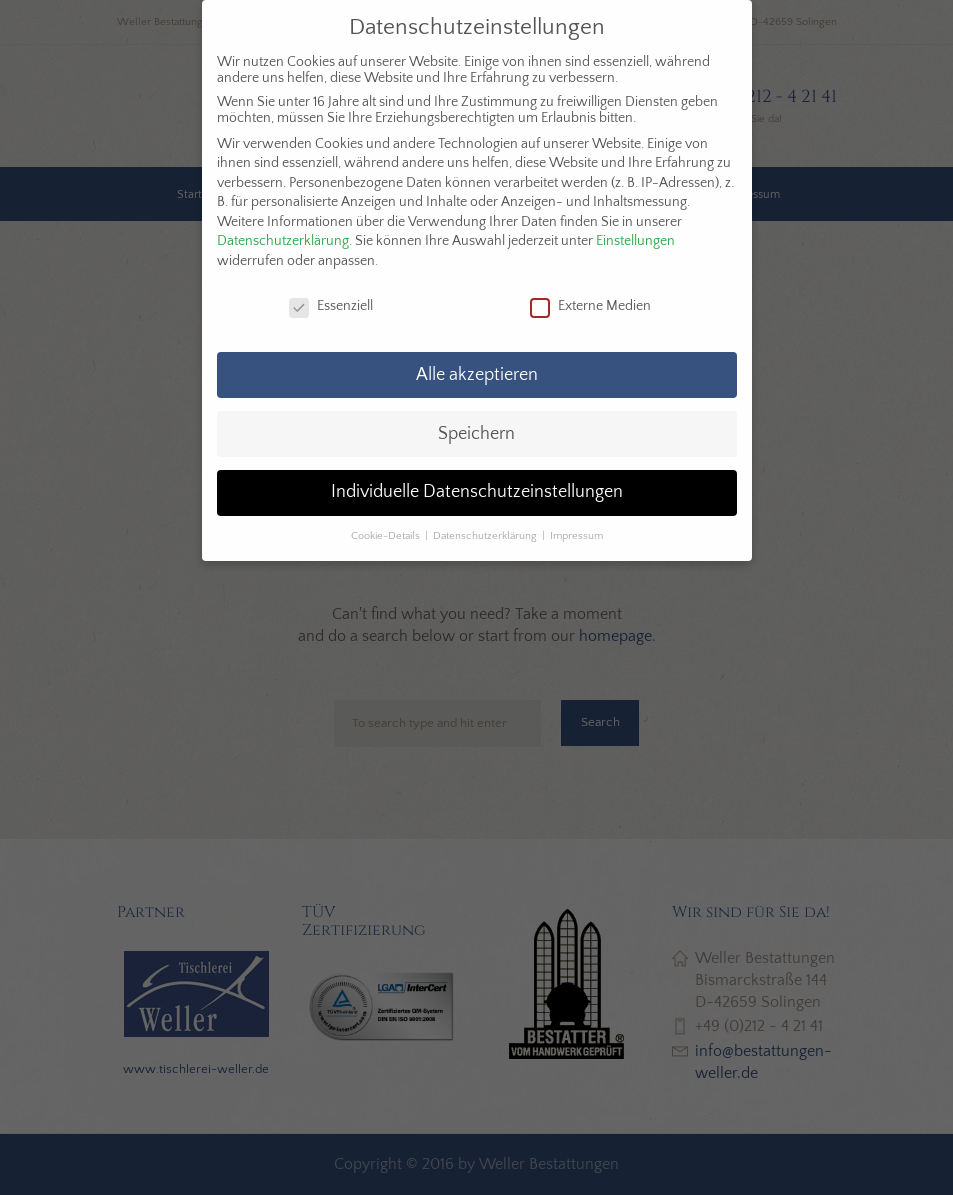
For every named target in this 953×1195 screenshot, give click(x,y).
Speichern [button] (476, 434)
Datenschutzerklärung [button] (486, 536)
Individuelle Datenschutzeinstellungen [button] (477, 492)
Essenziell (331, 306)
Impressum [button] (576, 536)
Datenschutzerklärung (283, 241)
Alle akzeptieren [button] (477, 375)
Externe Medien (590, 306)
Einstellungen (635, 241)
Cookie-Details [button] (387, 536)
